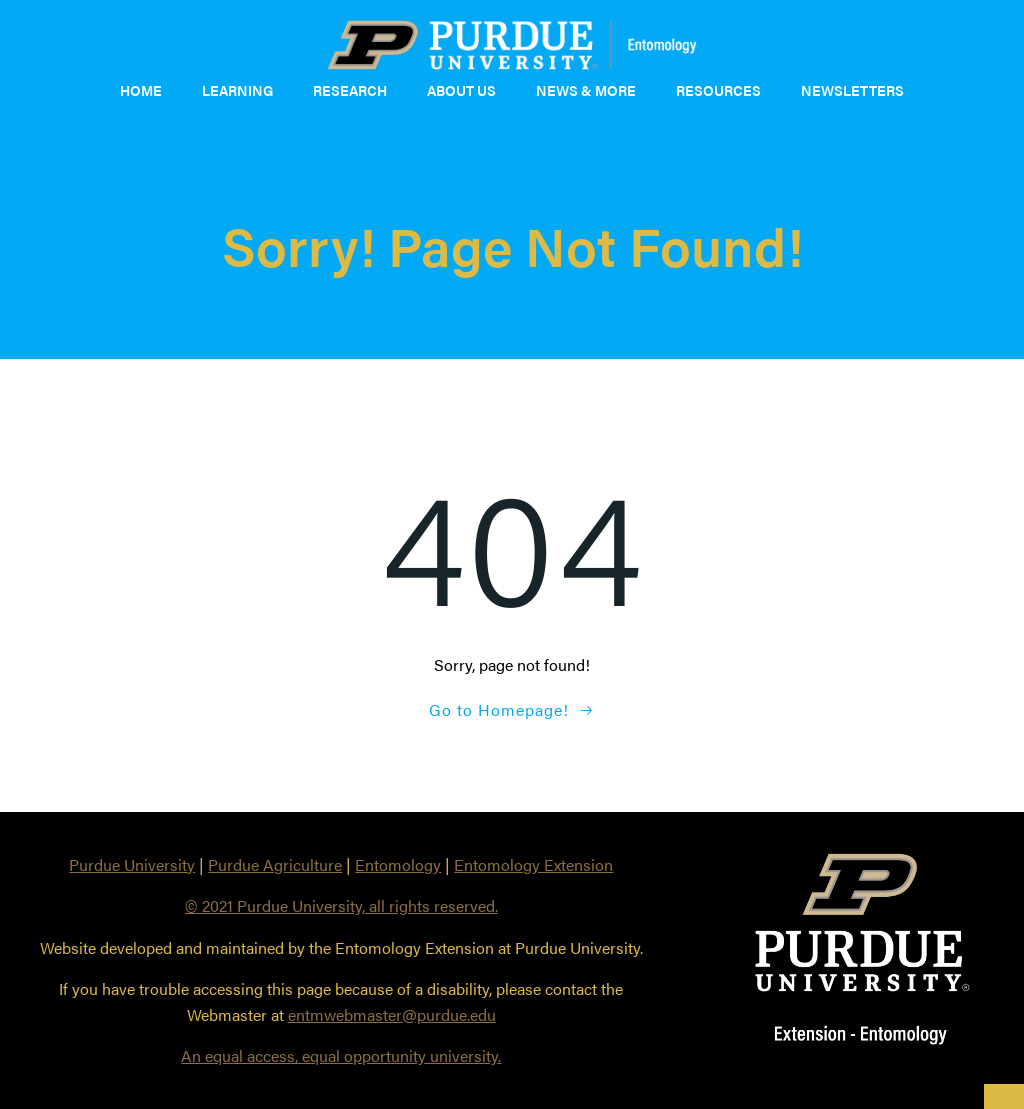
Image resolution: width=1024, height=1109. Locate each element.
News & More (586, 90)
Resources (718, 90)
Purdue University (132, 864)
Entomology (398, 864)
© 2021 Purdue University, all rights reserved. (341, 905)
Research (350, 90)
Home (141, 90)
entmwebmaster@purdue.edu (392, 1014)
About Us (461, 90)
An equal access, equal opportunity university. (341, 1055)
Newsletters (852, 90)
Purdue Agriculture (275, 864)
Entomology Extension (533, 864)
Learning (237, 90)
